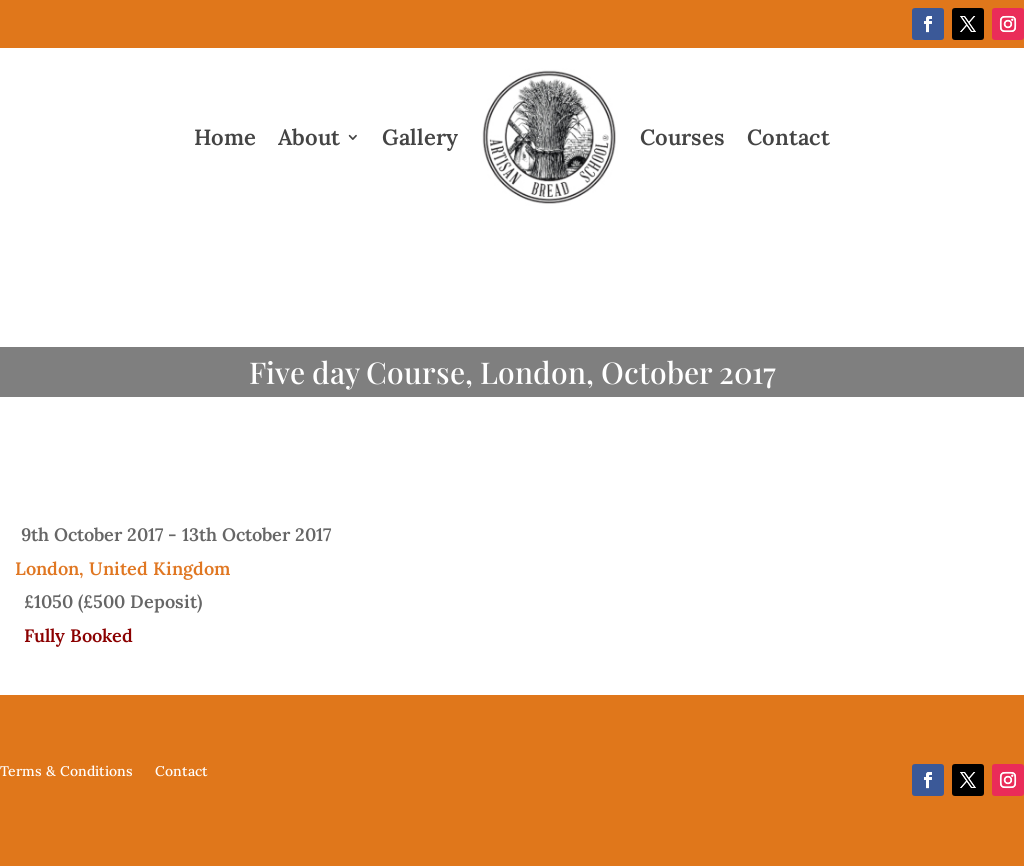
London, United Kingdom (122, 568)
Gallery (420, 137)
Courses (682, 137)
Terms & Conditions (66, 772)
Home (225, 137)
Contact (788, 137)
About (309, 137)
